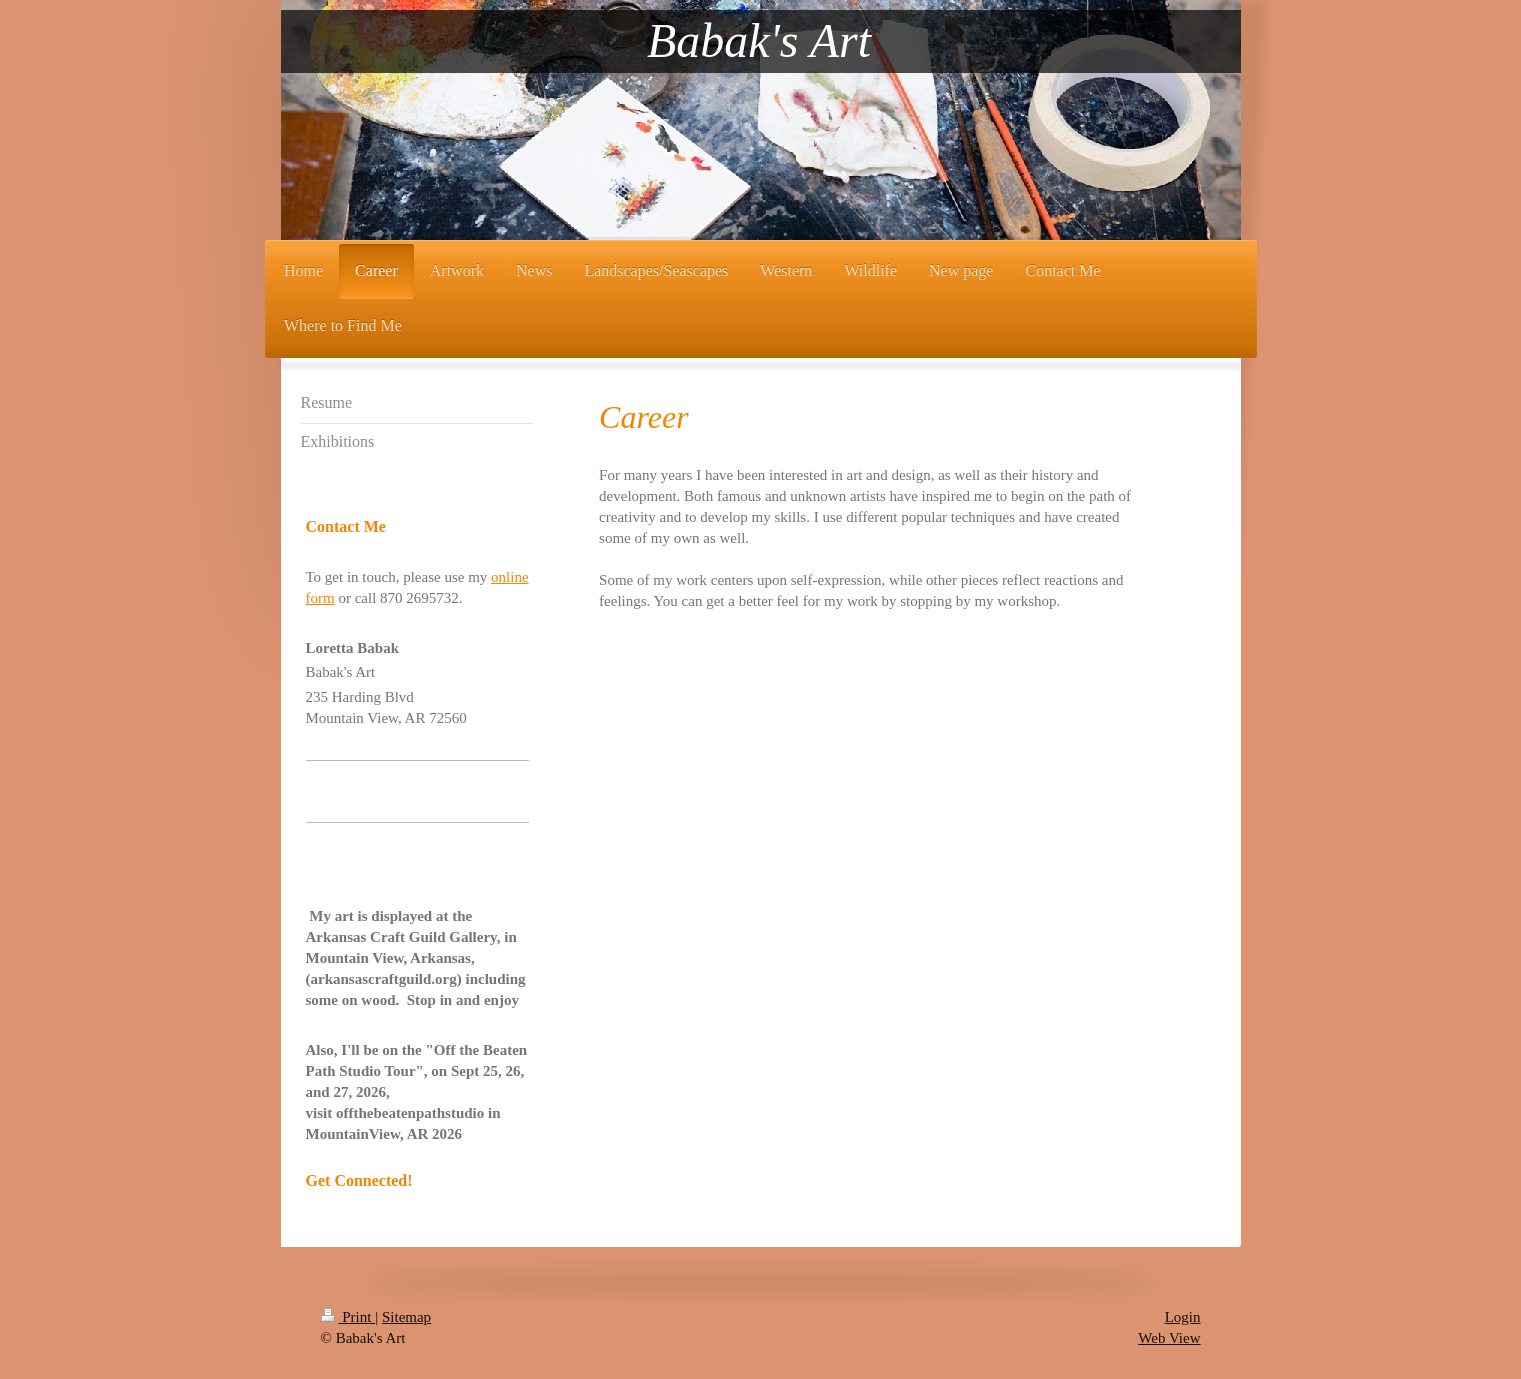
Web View (1169, 1338)
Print (348, 1317)
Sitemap (406, 1317)
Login (1183, 1317)
